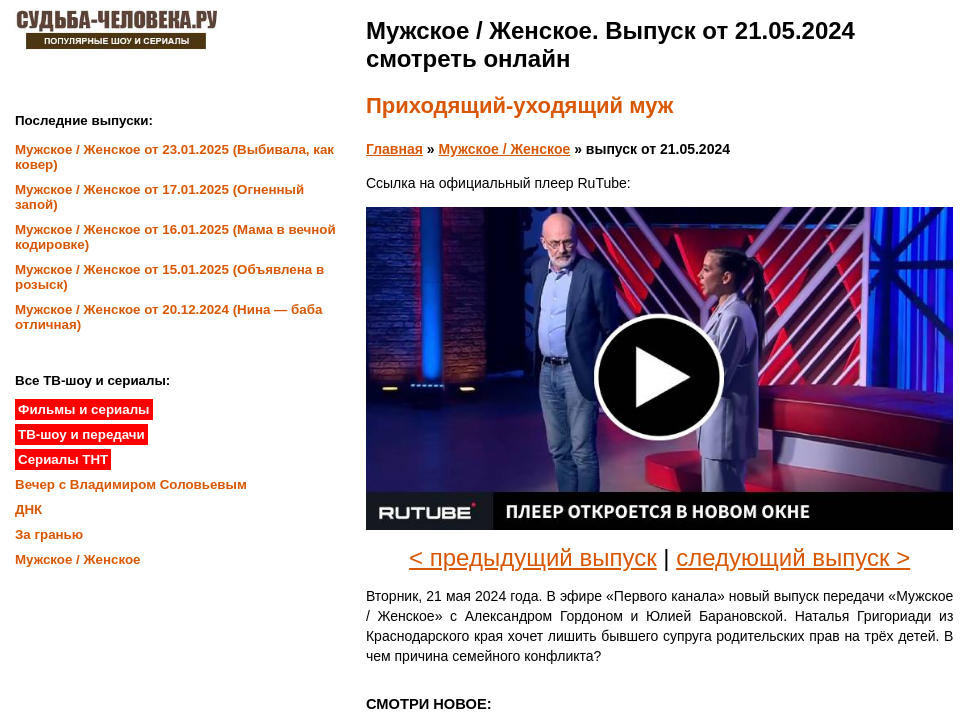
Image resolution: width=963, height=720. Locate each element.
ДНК (28, 509)
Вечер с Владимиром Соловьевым (131, 484)
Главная (394, 149)
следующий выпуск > (793, 557)
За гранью (49, 534)
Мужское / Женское (504, 149)
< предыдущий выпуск (533, 557)
